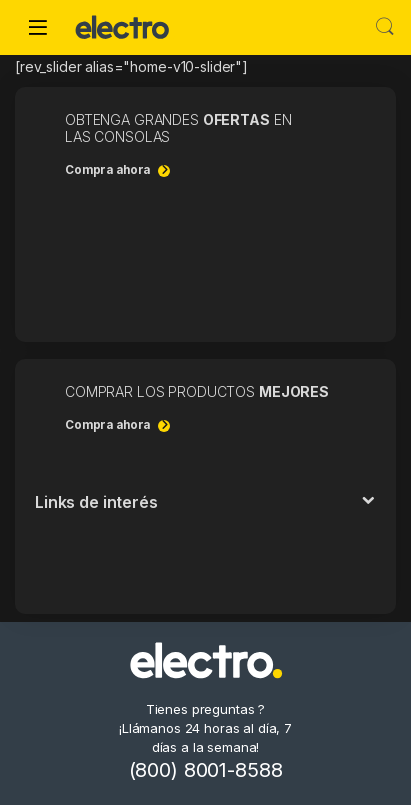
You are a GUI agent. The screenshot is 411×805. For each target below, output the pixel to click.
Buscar (385, 27)
